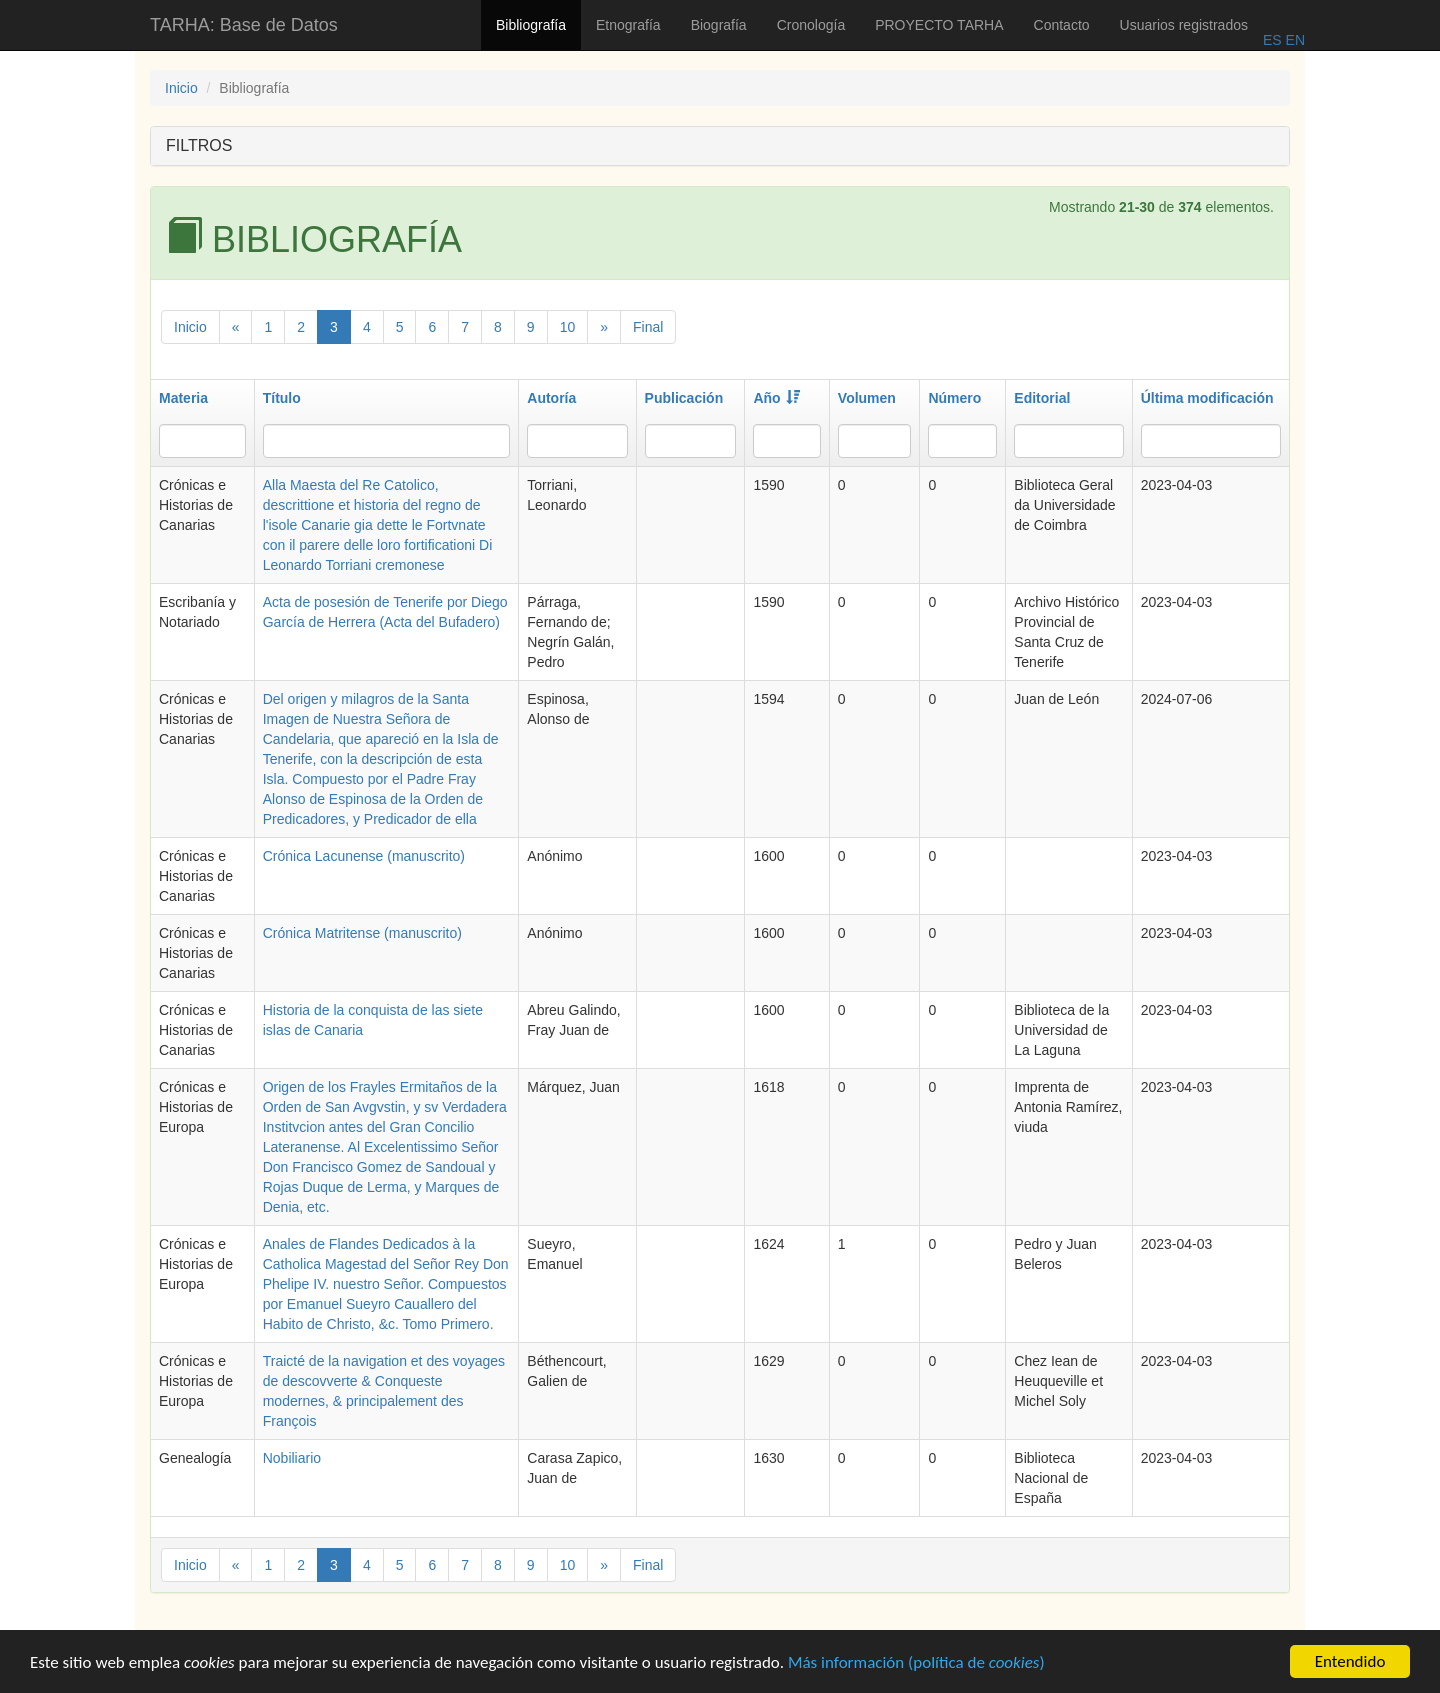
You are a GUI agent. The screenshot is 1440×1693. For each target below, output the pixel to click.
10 (568, 327)
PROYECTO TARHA (939, 25)
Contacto (1062, 25)
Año (776, 398)
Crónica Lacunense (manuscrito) (364, 856)
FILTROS (199, 145)
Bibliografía (531, 25)
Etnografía (628, 25)
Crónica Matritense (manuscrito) (362, 933)
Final (648, 327)
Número (954, 398)
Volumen (867, 398)
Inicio (181, 88)
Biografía (719, 25)
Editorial (1042, 398)
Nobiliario (292, 1458)
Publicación (684, 398)
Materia (183, 398)
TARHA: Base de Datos (244, 25)
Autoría (551, 398)
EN (1293, 40)
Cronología (811, 25)
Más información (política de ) (916, 1664)
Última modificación (1207, 398)
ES (1272, 40)
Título (282, 398)
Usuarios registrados (1184, 25)
